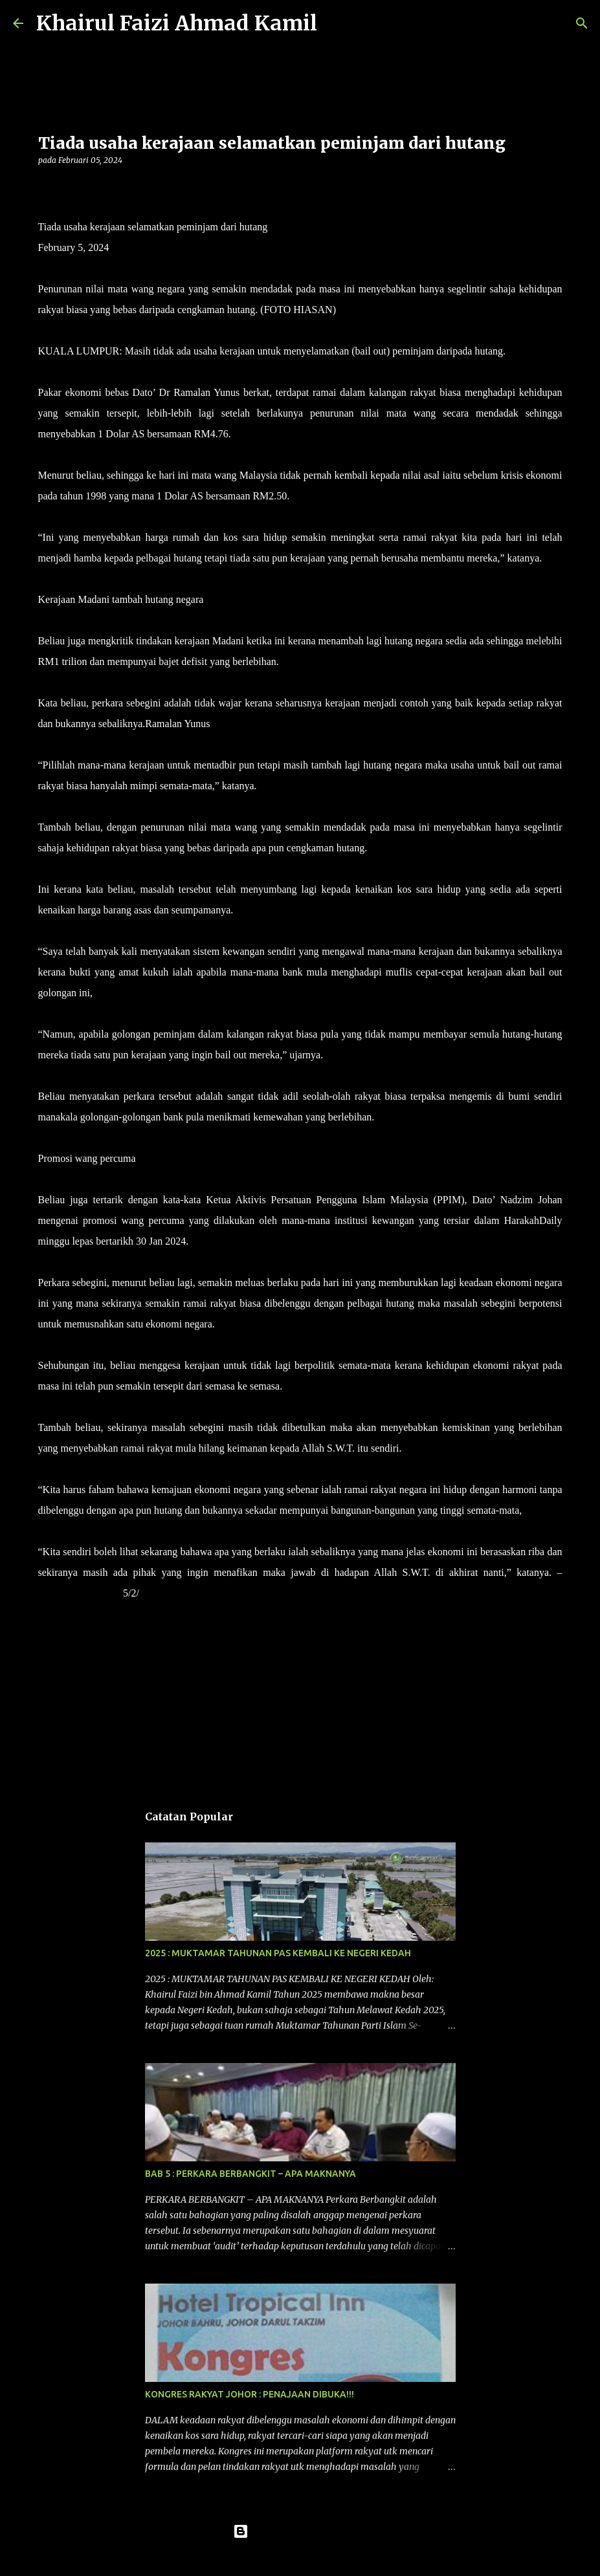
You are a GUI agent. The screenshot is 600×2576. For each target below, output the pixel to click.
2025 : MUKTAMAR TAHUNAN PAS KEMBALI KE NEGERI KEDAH (278, 1953)
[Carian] (335, 23)
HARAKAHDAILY (79, 1593)
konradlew (327, 2558)
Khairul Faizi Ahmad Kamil (176, 23)
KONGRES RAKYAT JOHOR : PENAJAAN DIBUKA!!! (249, 2394)
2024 (149, 1593)
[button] (46, 186)
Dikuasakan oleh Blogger (300, 2531)
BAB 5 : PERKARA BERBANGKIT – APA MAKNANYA (250, 2173)
